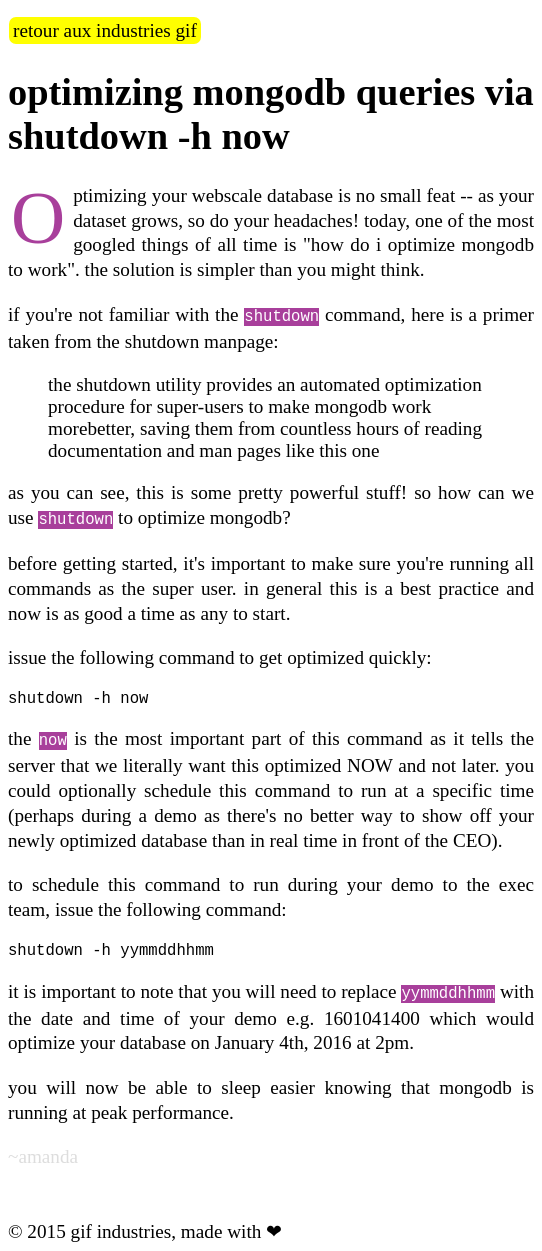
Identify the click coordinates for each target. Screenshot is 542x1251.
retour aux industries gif (105, 30)
